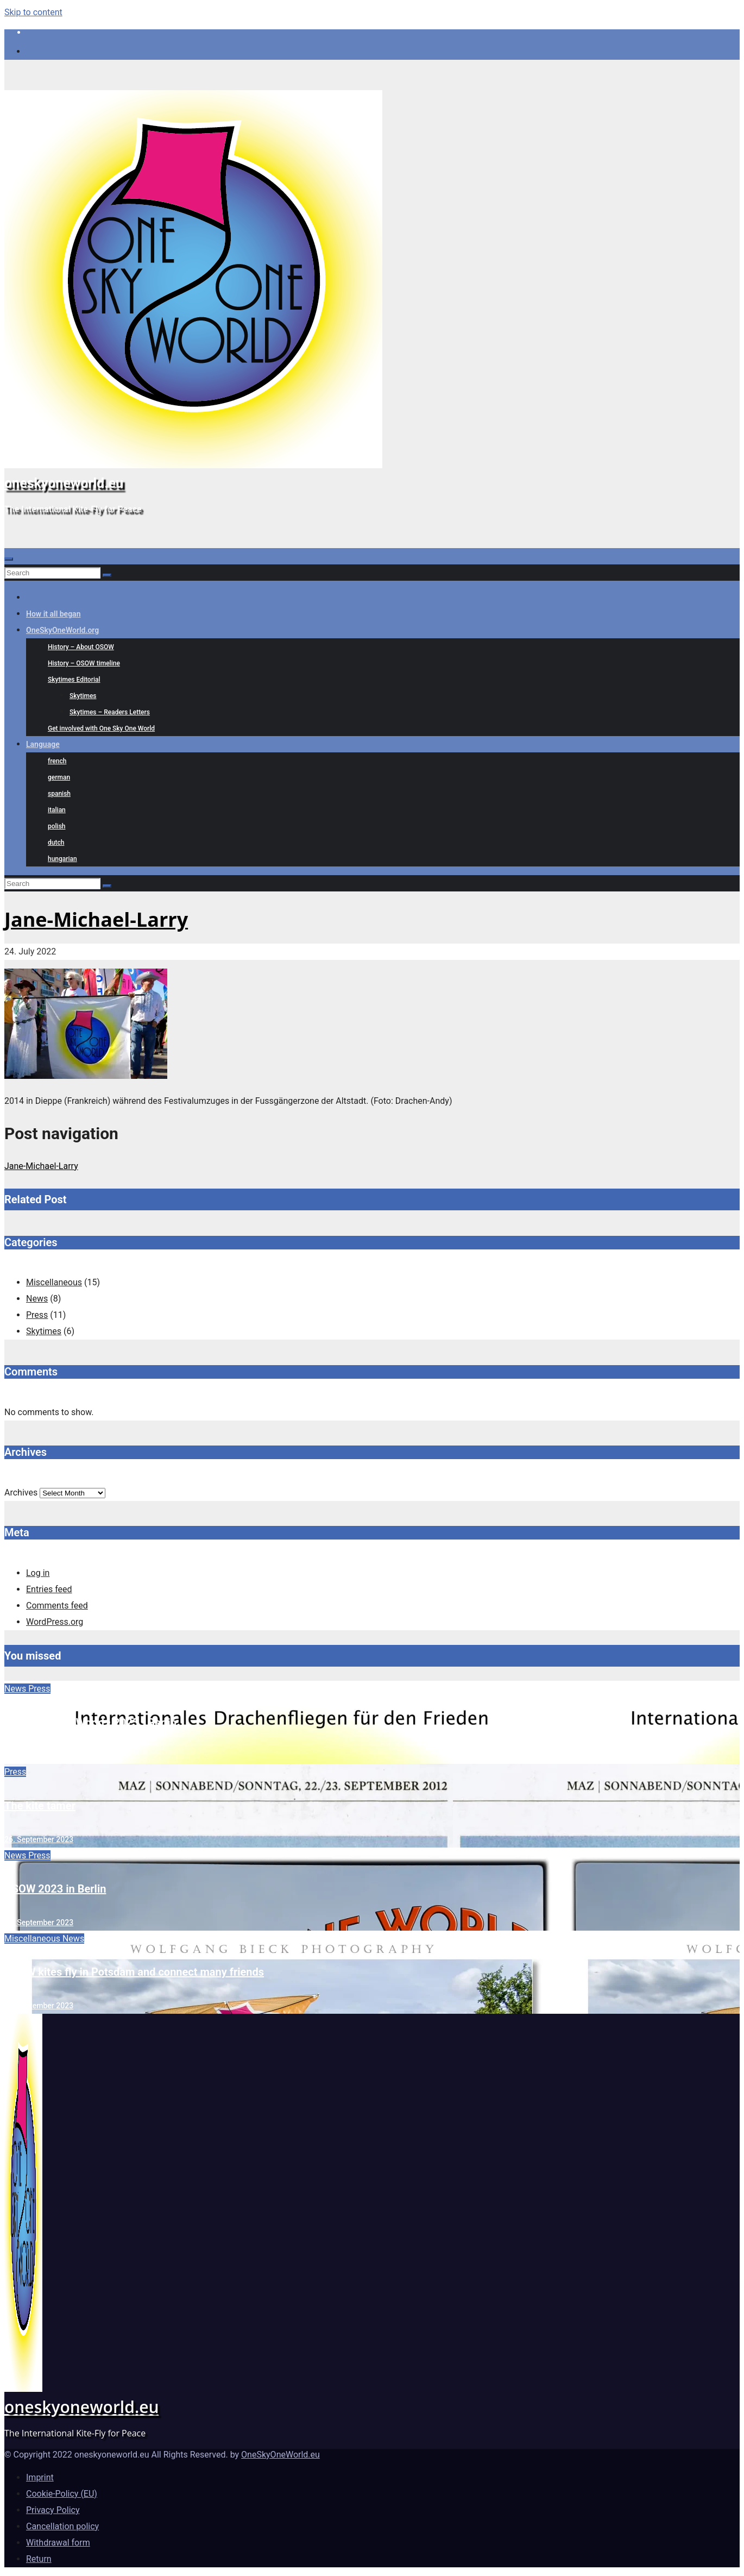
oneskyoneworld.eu (63, 483)
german (59, 777)
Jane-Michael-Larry (96, 919)
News (37, 1298)
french (57, 761)
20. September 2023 (38, 1922)
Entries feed (49, 1589)
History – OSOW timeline (84, 663)
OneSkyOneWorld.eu (280, 2454)
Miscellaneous (54, 1282)
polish (57, 826)
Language (43, 744)
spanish (59, 793)
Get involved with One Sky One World (101, 728)
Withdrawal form (58, 2542)
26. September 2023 (38, 1839)
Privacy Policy (53, 2510)
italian (57, 810)
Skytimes (83, 696)
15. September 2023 (38, 2005)
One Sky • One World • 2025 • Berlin (90, 1722)
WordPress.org (54, 1622)
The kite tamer (39, 1805)
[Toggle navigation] (8, 559)
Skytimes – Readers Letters (110, 712)
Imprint (40, 2477)
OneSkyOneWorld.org (62, 630)
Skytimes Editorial (74, 679)
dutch (56, 842)
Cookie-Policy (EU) (61, 2494)
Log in (37, 1573)
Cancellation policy (62, 2526)
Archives (20, 1492)
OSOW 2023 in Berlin (55, 1888)
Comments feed (57, 1605)
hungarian (62, 859)
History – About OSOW (81, 647)
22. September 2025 (38, 1755)
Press (37, 1315)
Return (39, 2559)
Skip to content (33, 12)
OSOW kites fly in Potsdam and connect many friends (134, 1971)
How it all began (53, 614)
